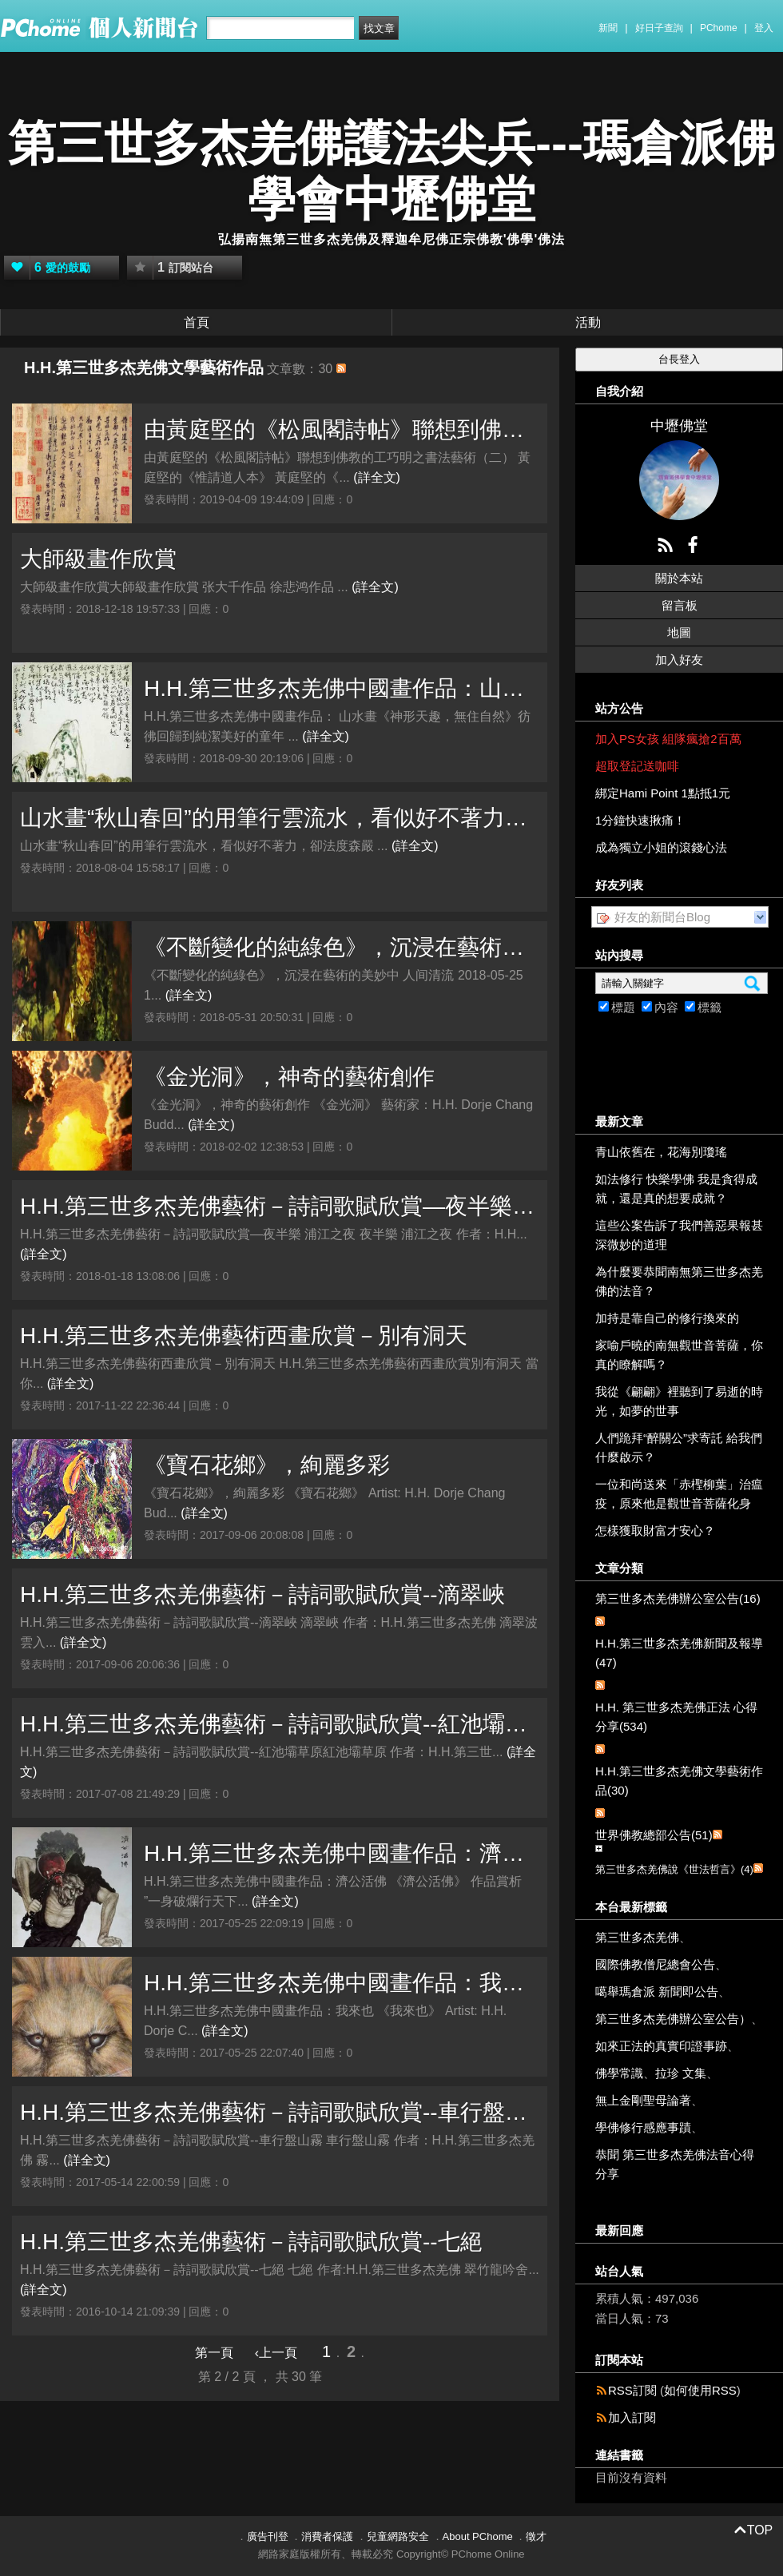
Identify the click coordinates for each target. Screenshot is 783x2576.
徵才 (536, 2536)
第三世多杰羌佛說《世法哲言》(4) (674, 1869)
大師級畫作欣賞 (98, 559)
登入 (763, 28)
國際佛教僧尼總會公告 (655, 1964)
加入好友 (679, 659)
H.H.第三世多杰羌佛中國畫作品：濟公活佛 (341, 1853)
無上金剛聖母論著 (643, 2100)
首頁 (196, 322)
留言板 (680, 605)
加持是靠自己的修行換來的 (667, 1318)
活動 (588, 322)
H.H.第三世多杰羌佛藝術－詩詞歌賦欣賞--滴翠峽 (262, 1594)
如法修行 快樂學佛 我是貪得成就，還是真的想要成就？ (676, 1188)
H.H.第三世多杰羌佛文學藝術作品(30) (679, 1780)
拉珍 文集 (680, 2073)
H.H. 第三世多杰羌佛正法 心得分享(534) (676, 1716)
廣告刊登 (267, 2536)
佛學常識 (619, 2073)
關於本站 (679, 578)
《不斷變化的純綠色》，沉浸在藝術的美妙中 (341, 947)
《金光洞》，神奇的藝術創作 (289, 1076)
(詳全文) (376, 477)
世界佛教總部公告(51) (654, 1835)
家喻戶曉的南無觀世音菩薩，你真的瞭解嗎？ (679, 1354)
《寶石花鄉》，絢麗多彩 (267, 1465)
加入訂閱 (632, 2417)
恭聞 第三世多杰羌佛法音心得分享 (674, 2164)
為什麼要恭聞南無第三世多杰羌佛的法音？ (679, 1281)
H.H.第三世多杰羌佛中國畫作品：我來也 (341, 1982)
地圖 (679, 632)
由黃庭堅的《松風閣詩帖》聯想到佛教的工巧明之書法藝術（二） (341, 429)
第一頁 (214, 2352)
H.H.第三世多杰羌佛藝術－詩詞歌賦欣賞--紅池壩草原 (279, 1723)
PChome (718, 28)
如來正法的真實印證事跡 (661, 2046)
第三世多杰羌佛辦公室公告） (673, 2018)
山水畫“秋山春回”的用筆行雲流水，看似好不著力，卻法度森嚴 (279, 817)
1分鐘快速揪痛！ (640, 820)
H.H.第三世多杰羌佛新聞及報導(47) (679, 1652)
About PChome (478, 2536)
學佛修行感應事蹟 (643, 2127)
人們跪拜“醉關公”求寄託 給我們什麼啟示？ (678, 1447)
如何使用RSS (700, 2390)
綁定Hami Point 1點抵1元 (662, 793)
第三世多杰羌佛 (637, 1937)
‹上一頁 (276, 2352)
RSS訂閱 (632, 2390)
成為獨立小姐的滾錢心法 (661, 847)
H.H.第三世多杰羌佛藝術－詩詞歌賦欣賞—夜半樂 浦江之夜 (279, 1206)
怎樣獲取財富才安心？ (655, 1530)
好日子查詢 (659, 28)
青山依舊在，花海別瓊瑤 (661, 1152)
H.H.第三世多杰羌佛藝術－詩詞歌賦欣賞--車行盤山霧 (279, 2112)
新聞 (608, 28)
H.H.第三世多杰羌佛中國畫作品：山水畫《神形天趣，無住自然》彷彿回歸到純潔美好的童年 (341, 688)
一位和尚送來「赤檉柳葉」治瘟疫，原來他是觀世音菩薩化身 (679, 1493)
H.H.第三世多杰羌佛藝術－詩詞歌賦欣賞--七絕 (251, 2241)
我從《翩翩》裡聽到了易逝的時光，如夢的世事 (679, 1401)
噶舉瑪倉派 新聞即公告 (656, 1991)
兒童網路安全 (398, 2536)
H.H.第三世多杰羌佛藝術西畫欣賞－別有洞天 (243, 1335)
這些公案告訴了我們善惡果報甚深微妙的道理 (679, 1234)
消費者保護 (327, 2536)
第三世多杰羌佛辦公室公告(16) (678, 1598)
